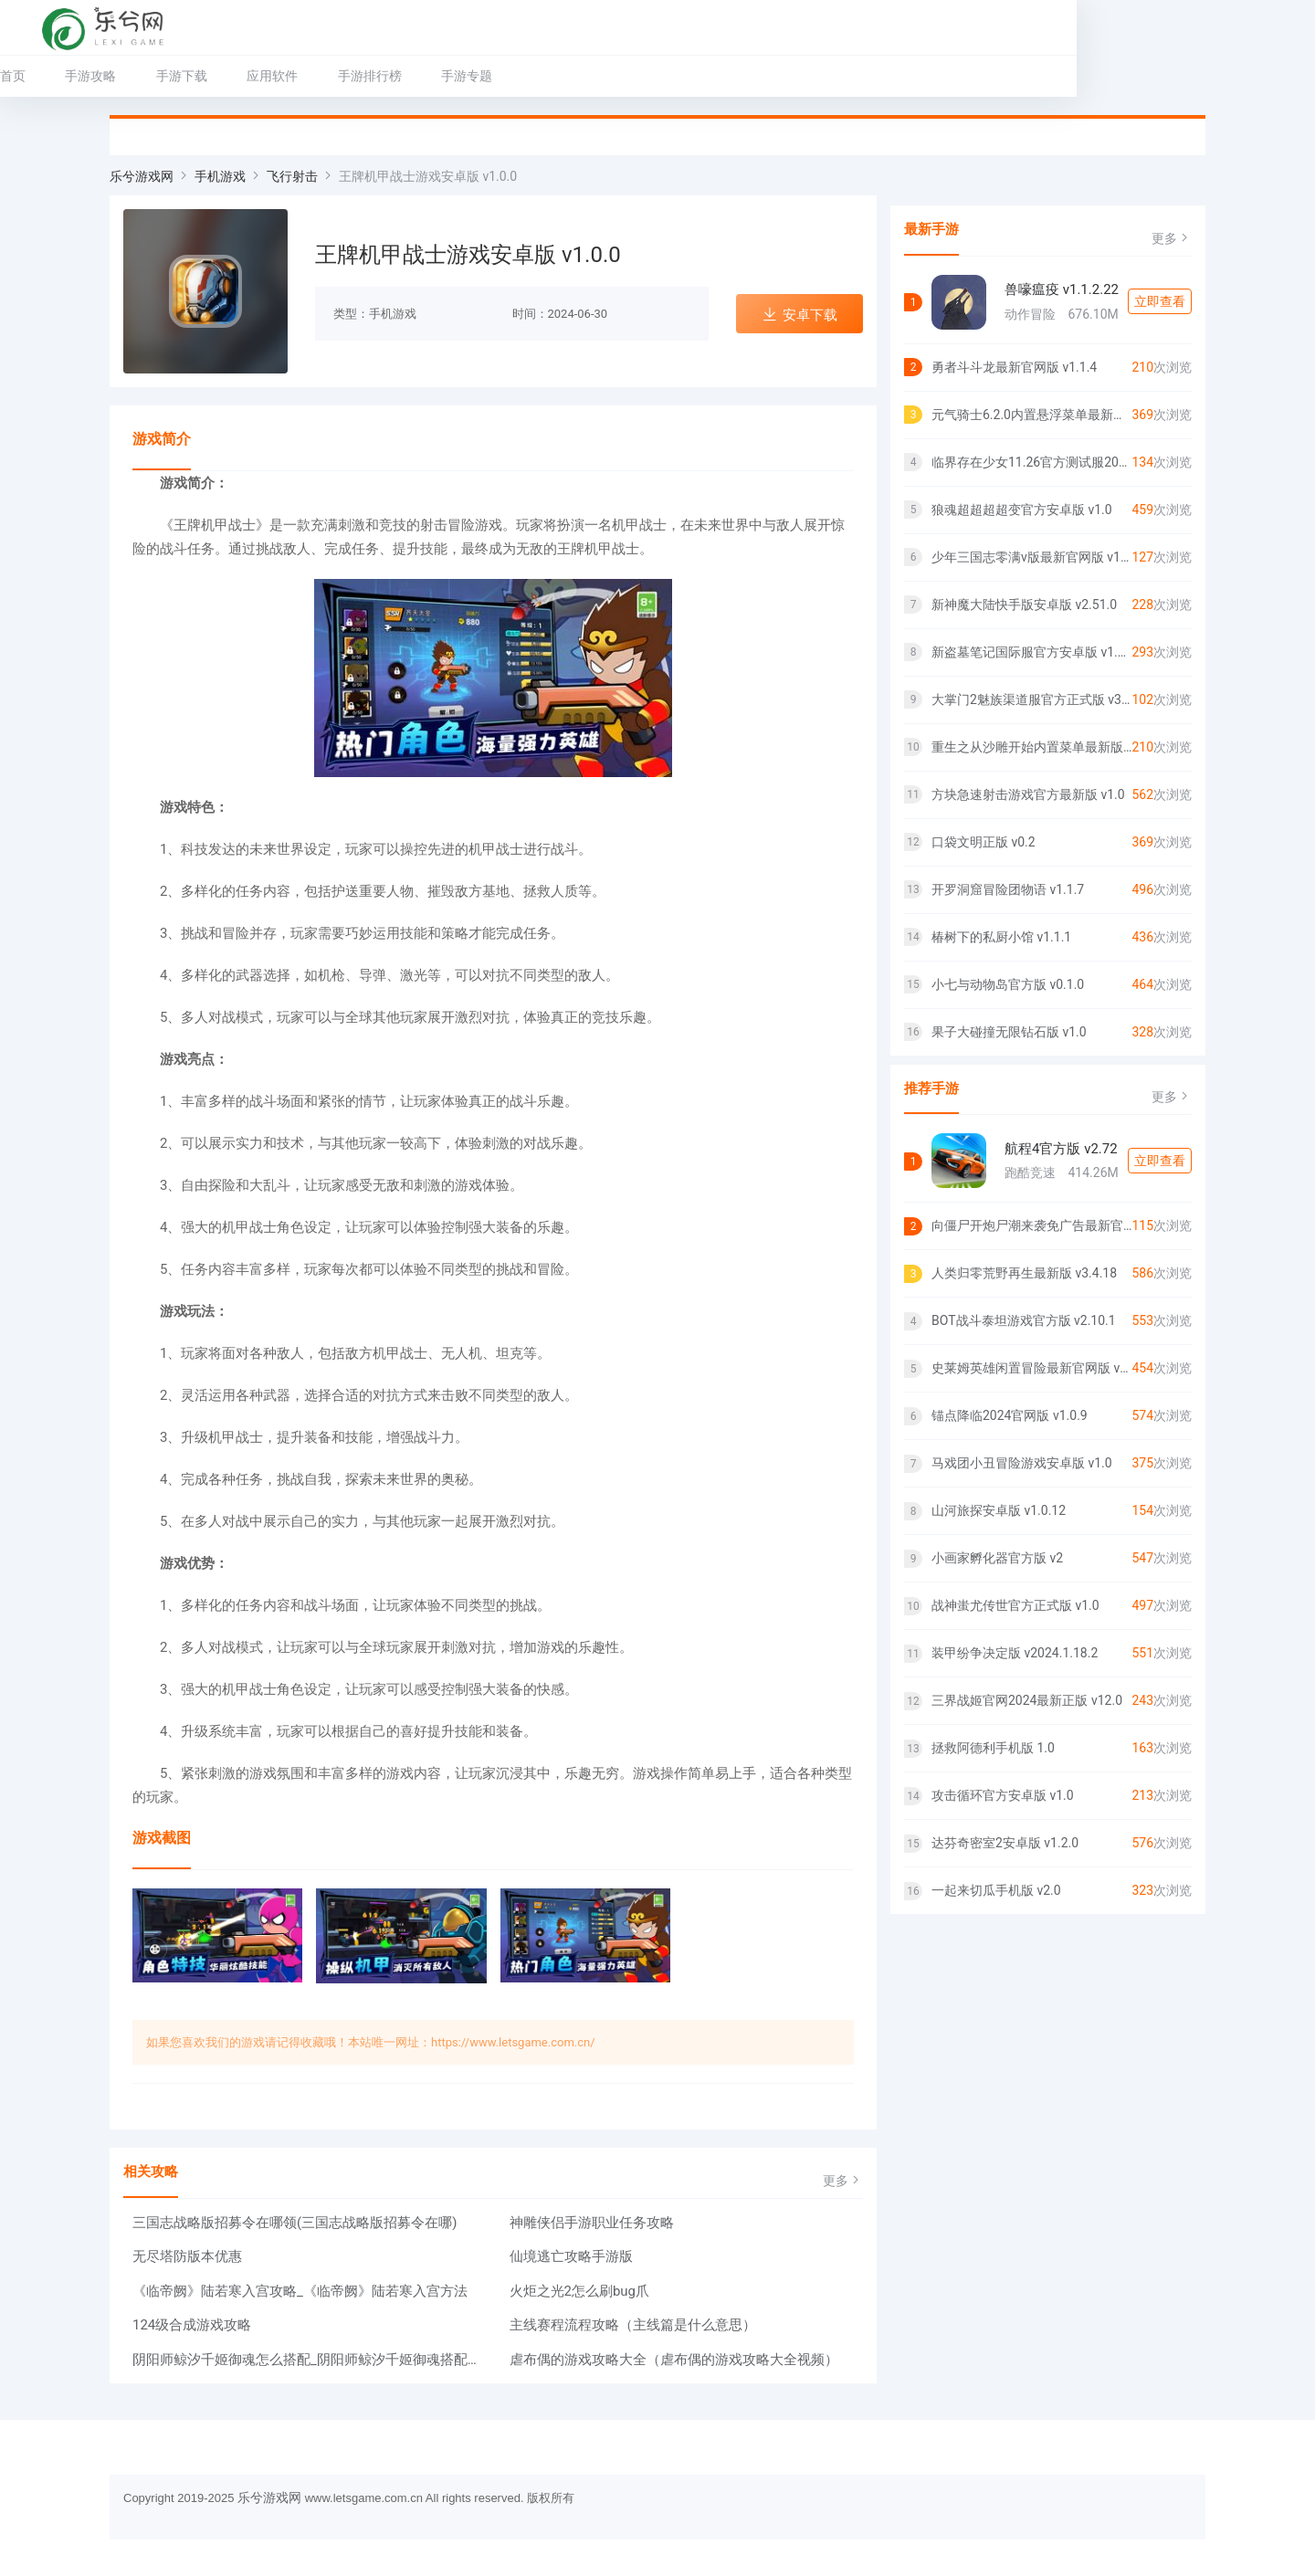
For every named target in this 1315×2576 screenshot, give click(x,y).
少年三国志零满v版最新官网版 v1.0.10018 (1031, 557)
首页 (122, 75)
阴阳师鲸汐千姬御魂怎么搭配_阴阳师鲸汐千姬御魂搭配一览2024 (309, 2359)
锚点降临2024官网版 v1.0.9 (1009, 1415)
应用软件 (381, 75)
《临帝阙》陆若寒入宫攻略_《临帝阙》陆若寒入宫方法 (300, 2291)
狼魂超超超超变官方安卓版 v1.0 (1021, 509)
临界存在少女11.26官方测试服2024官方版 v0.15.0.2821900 (1031, 462)
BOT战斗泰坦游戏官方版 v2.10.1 (1023, 1320)
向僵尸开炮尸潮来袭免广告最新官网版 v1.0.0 (1031, 1225)
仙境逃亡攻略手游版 (571, 2256)
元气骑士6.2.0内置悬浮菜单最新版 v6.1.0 (1031, 414)
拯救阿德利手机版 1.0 (993, 1747)
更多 (843, 2180)
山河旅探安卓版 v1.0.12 (998, 1510)
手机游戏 (220, 176)
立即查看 (1159, 301)
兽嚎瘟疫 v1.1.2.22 (1062, 289)
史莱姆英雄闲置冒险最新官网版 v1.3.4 (1031, 1368)
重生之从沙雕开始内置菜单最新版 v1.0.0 (1031, 747)
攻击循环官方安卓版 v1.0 (1002, 1795)
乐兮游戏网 (142, 176)
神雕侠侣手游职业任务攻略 (592, 2222)
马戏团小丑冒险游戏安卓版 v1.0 (1021, 1463)
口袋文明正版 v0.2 (983, 842)
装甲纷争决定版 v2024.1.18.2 (1014, 1652)
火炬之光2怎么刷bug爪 (580, 2291)
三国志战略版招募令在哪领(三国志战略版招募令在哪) (294, 2222)
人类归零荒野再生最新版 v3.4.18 (1024, 1273)
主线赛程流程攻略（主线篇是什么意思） (633, 2325)
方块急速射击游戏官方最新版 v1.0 (1028, 794)
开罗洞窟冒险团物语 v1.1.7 (1007, 889)
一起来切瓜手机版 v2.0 (996, 1890)
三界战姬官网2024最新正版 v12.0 (1026, 1700)
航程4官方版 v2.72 (1061, 1149)
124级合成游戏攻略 (191, 2325)
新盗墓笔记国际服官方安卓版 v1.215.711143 (1031, 652)
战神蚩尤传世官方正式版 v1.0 (1015, 1605)
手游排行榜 (479, 75)
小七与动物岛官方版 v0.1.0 (1007, 984)
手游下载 (291, 75)
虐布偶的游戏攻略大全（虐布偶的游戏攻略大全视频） (674, 2359)
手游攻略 (200, 75)
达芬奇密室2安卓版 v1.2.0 (1004, 1842)
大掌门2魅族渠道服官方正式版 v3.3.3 (1031, 699)
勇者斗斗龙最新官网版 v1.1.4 (1014, 367)
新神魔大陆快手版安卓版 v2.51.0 (1024, 604)
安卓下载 (799, 314)
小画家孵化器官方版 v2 (997, 1558)
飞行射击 (292, 176)
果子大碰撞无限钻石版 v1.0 (1009, 1032)
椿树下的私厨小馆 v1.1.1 (1001, 937)
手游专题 (576, 75)
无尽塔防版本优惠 (187, 2256)
